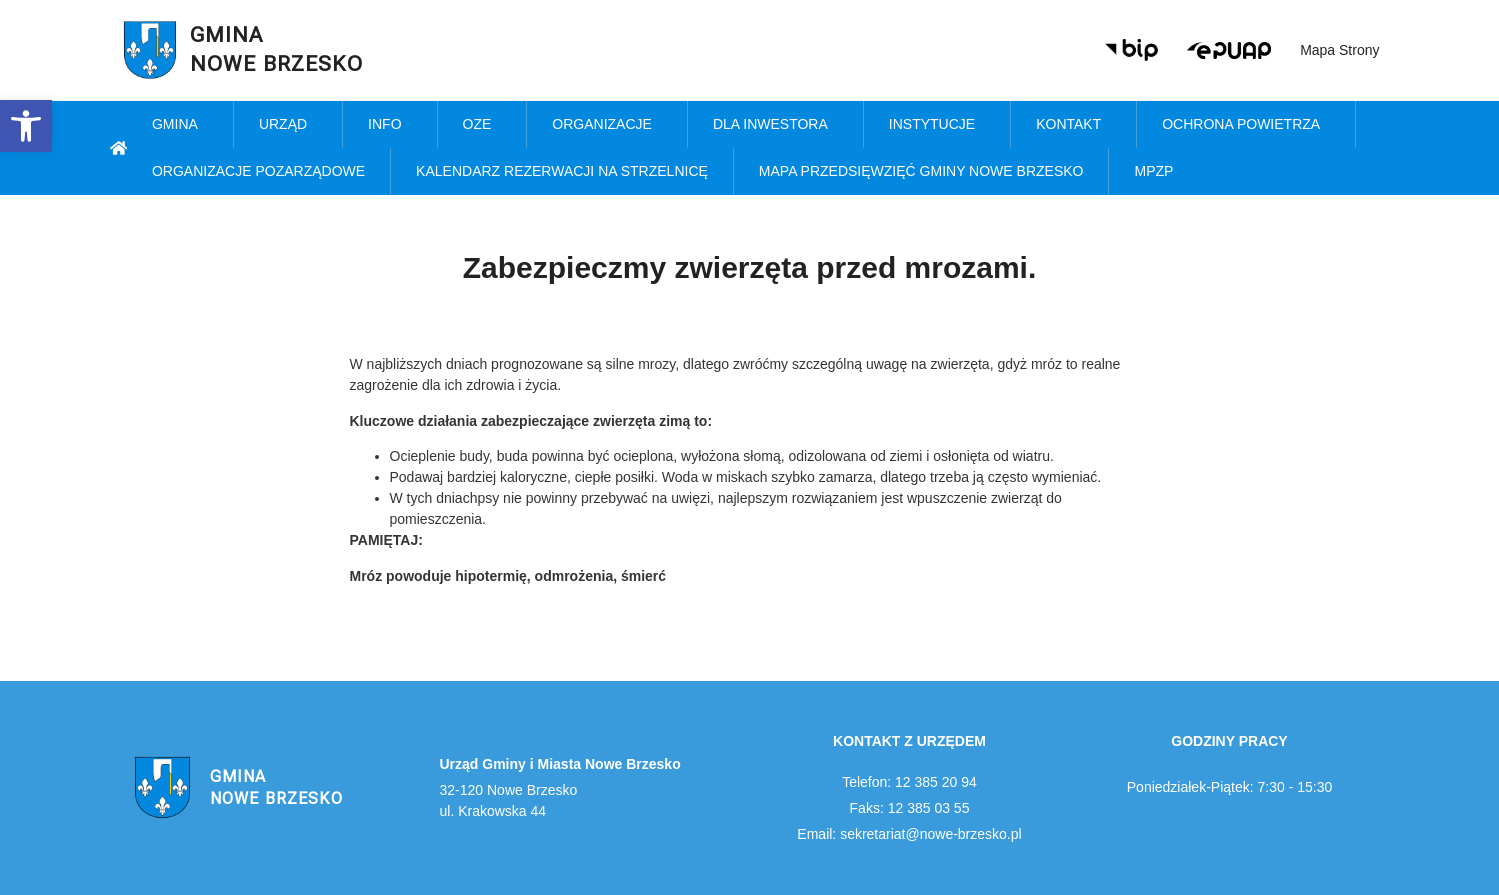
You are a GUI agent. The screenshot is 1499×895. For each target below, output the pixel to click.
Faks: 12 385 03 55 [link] (910, 808)
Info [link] (389, 125)
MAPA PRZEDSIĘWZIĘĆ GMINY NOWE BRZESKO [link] (921, 171)
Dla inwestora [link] (775, 125)
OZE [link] (482, 125)
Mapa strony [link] (1339, 50)
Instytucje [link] (937, 125)
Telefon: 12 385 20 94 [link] (909, 782)
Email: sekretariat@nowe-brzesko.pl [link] (909, 834)
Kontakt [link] (1073, 125)
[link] (26, 126)
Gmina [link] (180, 125)
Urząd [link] (288, 125)
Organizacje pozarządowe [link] (258, 171)
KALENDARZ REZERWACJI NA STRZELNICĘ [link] (562, 171)
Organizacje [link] (607, 125)
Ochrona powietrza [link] (1246, 125)
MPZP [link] (1158, 172)
